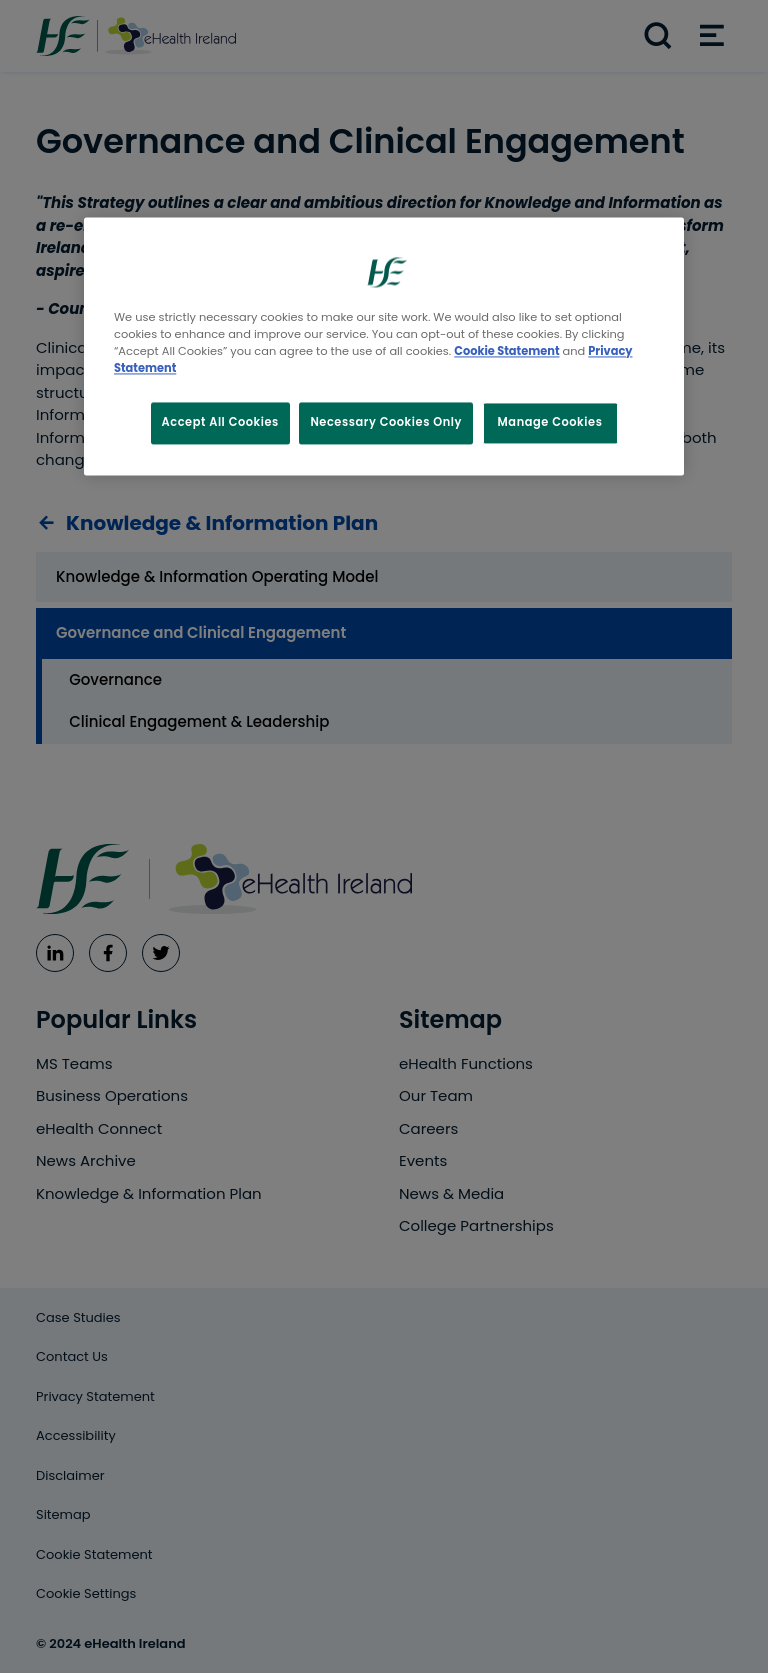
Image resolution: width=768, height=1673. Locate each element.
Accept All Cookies (220, 423)
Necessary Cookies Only (386, 423)
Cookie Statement (506, 352)
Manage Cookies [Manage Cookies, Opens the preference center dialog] (550, 423)
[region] (384, 346)
